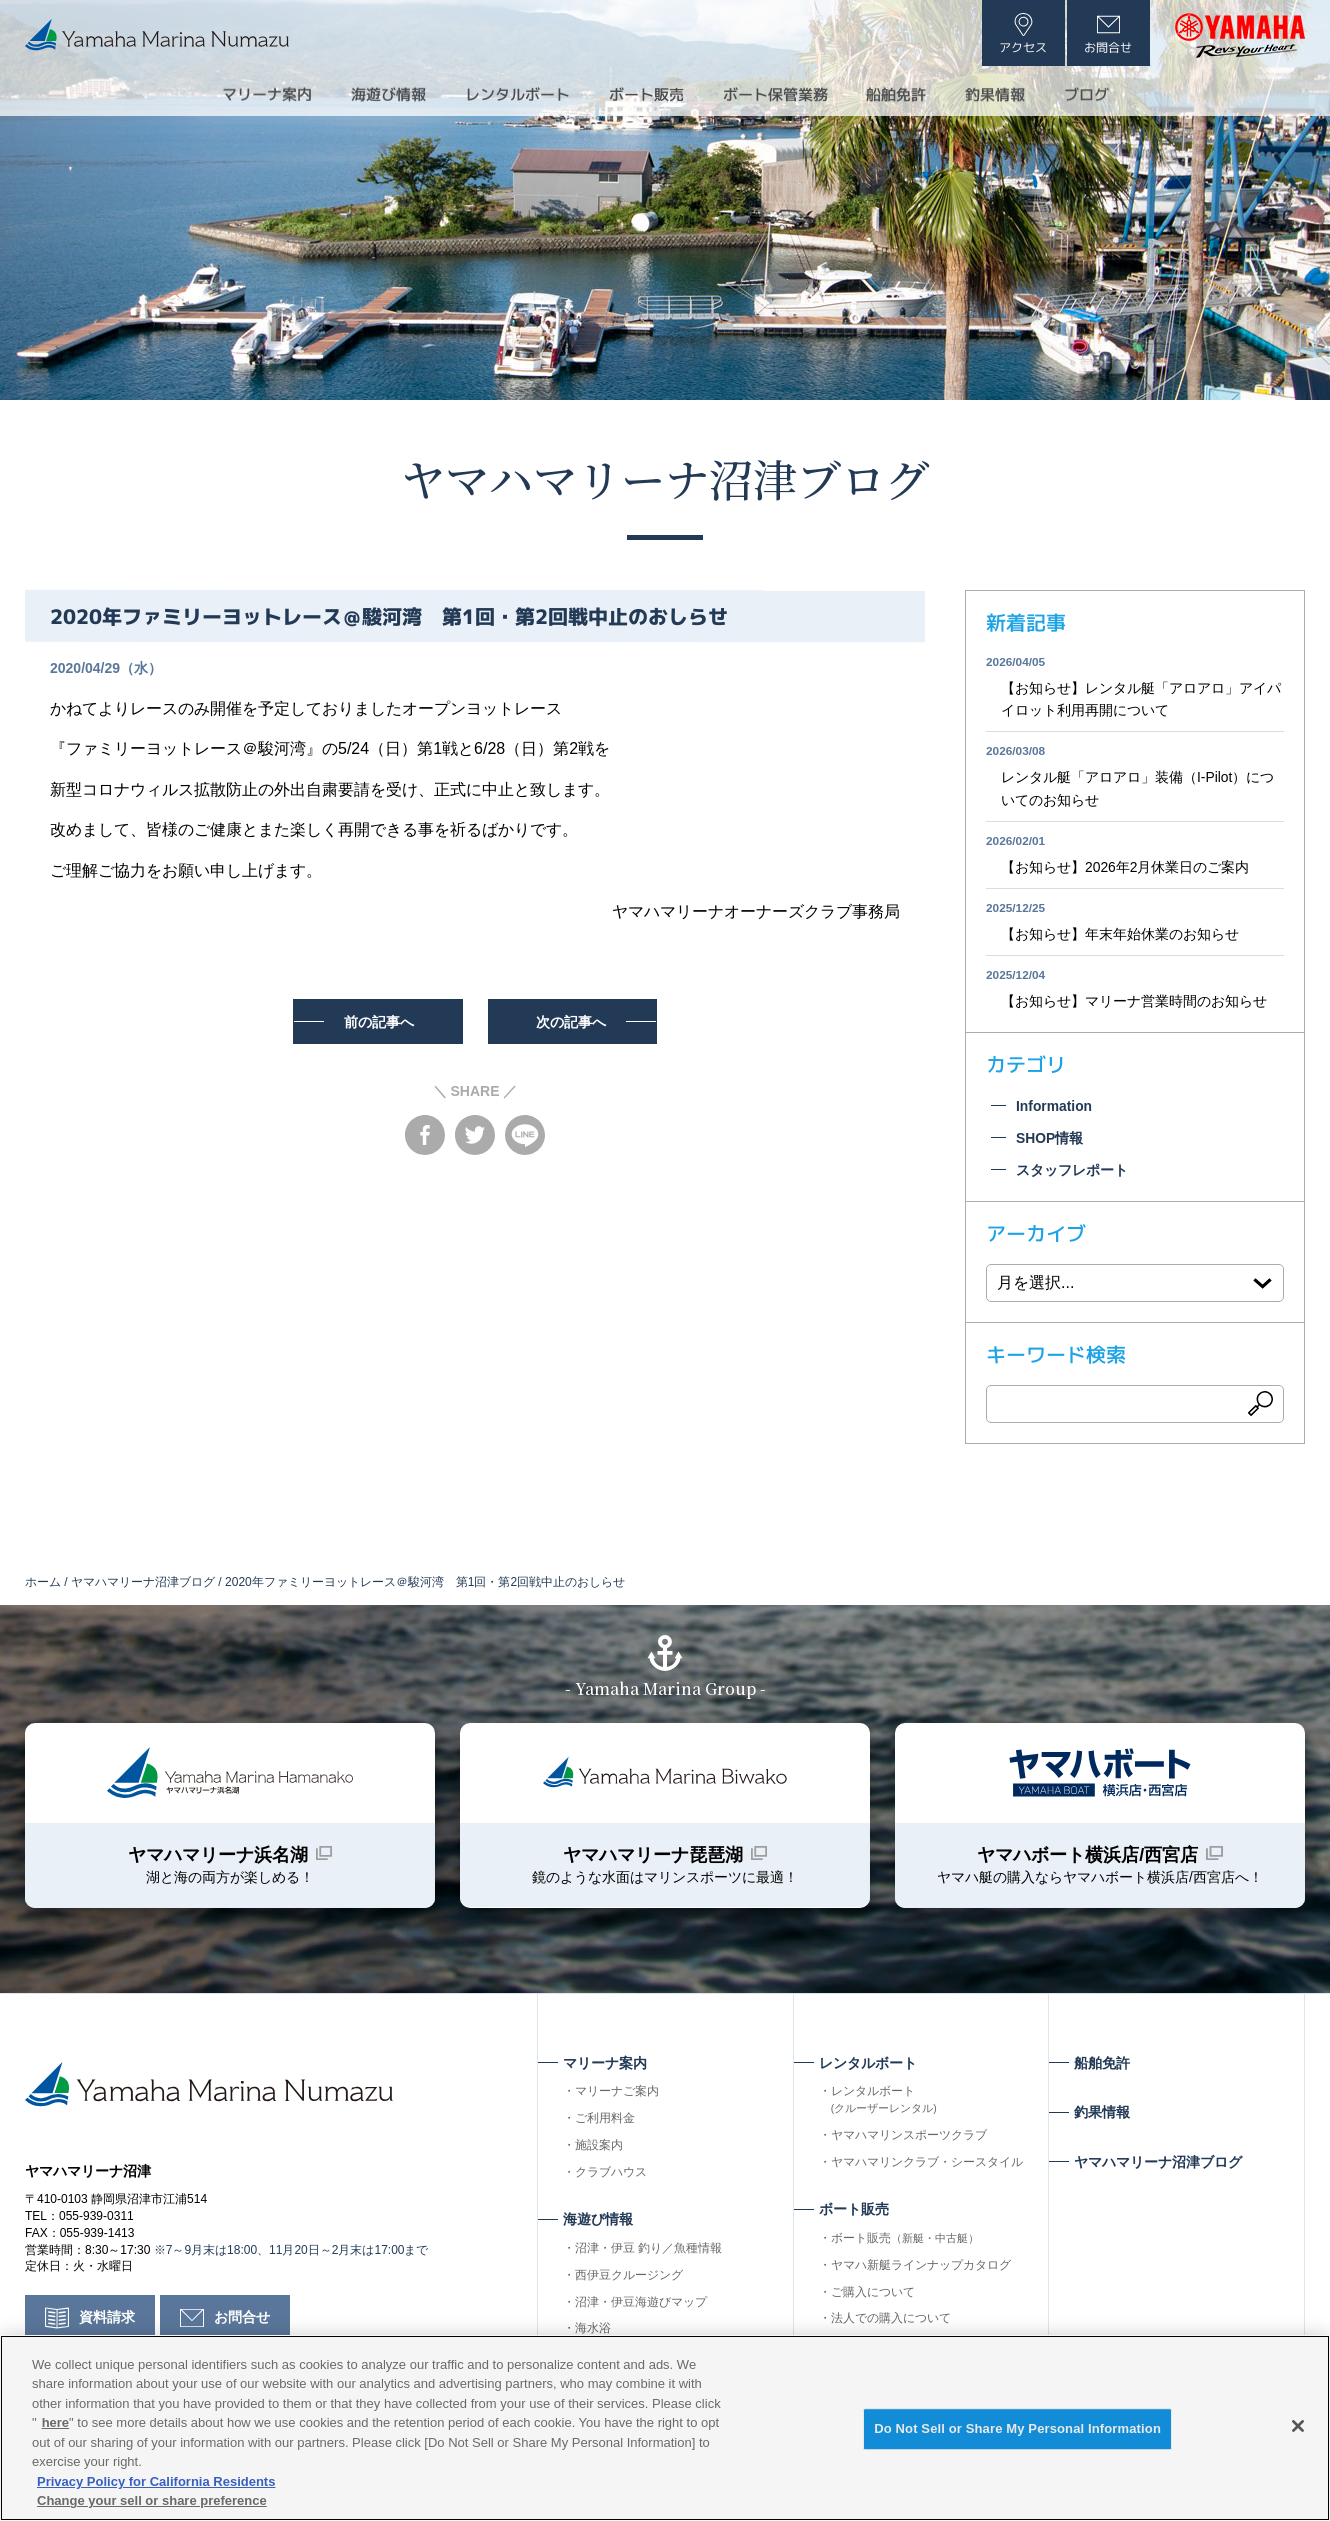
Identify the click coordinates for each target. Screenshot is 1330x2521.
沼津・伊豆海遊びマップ (641, 2308)
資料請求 (107, 2326)
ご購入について (873, 2298)
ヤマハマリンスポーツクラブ (909, 2141)
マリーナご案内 (617, 2098)
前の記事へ (377, 1022)
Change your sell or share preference (152, 2500)
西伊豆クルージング (629, 2281)
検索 (1261, 1408)
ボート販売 (905, 2244)
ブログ (1109, 94)
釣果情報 (1013, 94)
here (55, 2422)
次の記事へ (574, 1022)
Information (1054, 1109)
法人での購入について (891, 2325)
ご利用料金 (605, 2124)
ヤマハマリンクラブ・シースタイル (927, 2168)
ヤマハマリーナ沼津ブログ (665, 477)
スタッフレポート (1072, 1174)
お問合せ (242, 2326)
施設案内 (599, 2151)
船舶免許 (909, 94)
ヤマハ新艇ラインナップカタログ (921, 2271)
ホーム (43, 1585)
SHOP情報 (1050, 1141)
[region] (665, 2428)
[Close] (1298, 2426)
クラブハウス (611, 2178)
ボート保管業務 (781, 94)
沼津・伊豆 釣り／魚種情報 (648, 2254)
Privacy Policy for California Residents (156, 2481)
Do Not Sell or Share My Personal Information (1017, 2429)
